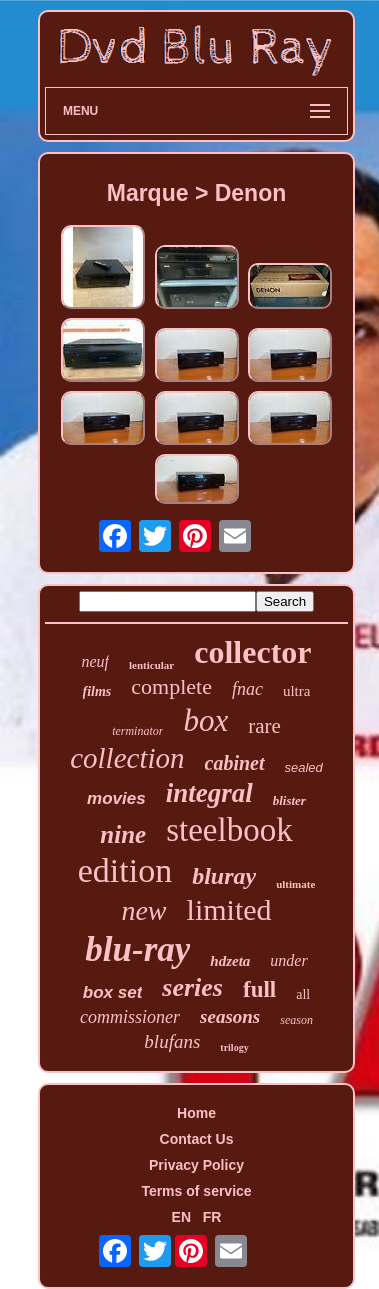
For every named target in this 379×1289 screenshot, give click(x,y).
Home (196, 1113)
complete (171, 686)
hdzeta (230, 961)
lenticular (151, 665)
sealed (304, 767)
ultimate (295, 884)
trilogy (234, 1047)
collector (252, 652)
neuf (95, 661)
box (205, 720)
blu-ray (137, 949)
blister (289, 800)
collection (127, 758)
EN (181, 1217)
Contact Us (197, 1139)
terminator (137, 731)
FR (212, 1217)
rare (264, 726)
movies (116, 798)
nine (123, 834)
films (97, 691)
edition (125, 870)
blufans (172, 1041)
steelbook (229, 830)
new (143, 910)
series (192, 987)
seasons (230, 1016)
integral (209, 793)
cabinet (235, 763)
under (288, 960)
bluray (224, 876)
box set (113, 992)
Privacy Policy (196, 1165)
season (296, 1020)
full (259, 989)
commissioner (130, 1017)
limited (229, 909)
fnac (247, 689)
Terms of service (196, 1191)
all (303, 994)
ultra (297, 691)
